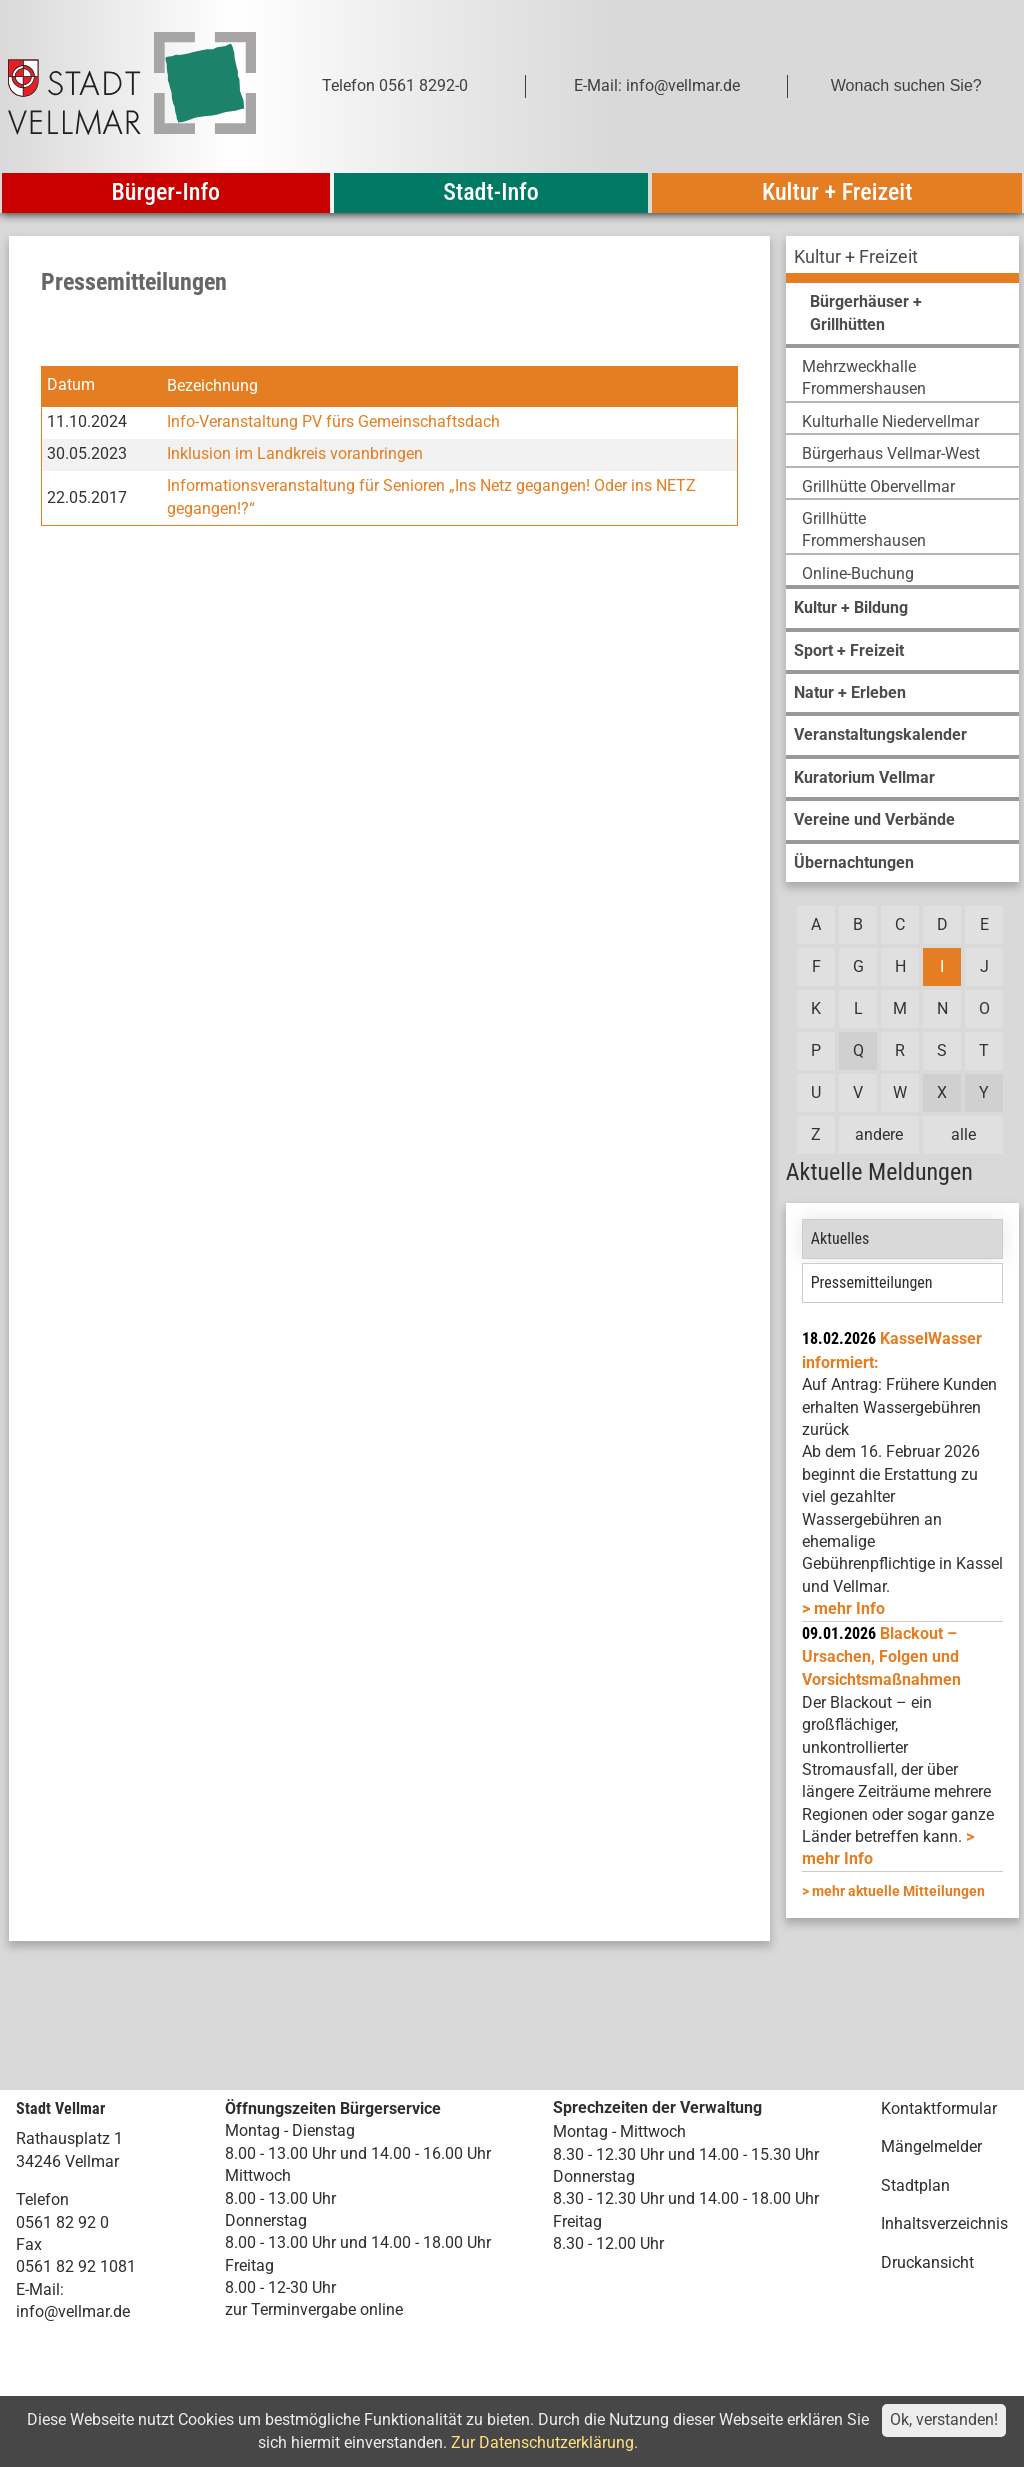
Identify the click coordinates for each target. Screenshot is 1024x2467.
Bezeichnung (212, 385)
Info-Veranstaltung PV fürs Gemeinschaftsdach (333, 421)
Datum (71, 385)
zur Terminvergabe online (314, 2309)
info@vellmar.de (73, 2311)
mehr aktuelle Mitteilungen (898, 1891)
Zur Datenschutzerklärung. (544, 2442)
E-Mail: (40, 2289)
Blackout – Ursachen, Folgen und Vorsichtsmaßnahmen (881, 1657)
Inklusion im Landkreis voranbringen (295, 453)
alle (963, 1134)
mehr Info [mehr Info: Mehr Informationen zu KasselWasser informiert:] (849, 1608)
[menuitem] (902, 259)
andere (879, 1134)
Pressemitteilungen (872, 1282)
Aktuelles (840, 1238)
